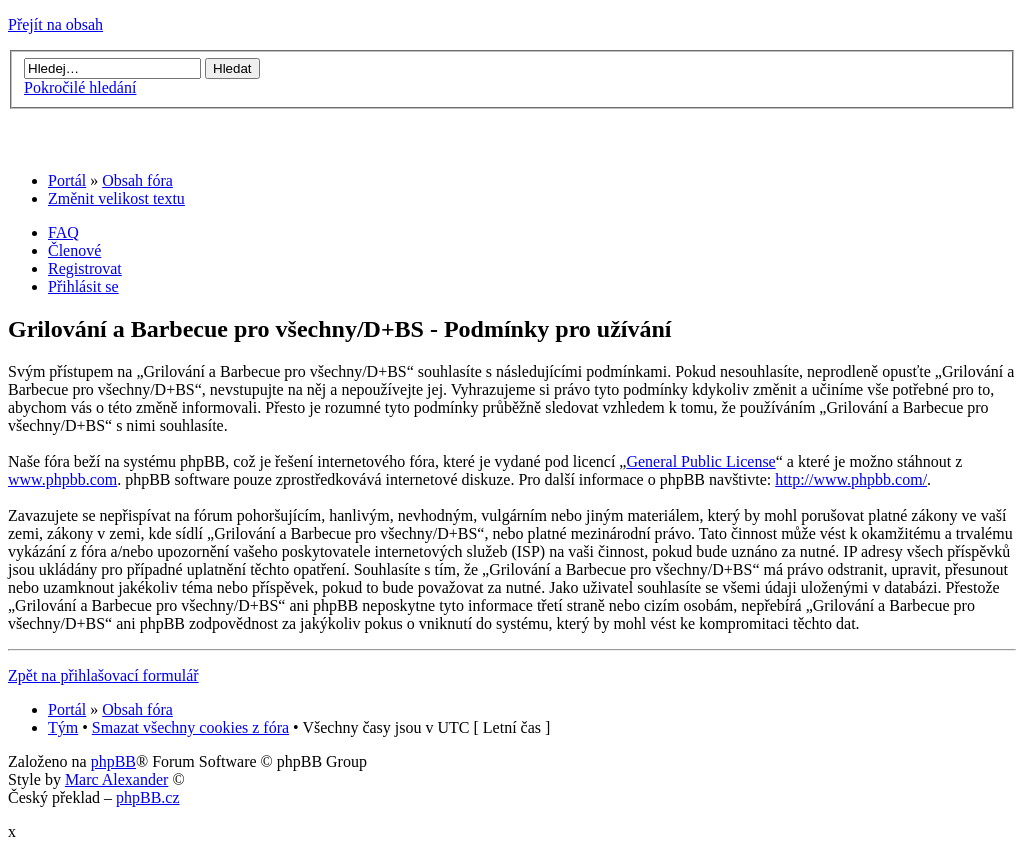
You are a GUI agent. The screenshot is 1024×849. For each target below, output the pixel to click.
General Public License (700, 461)
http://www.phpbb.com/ (851, 479)
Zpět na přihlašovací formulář (103, 675)
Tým (63, 727)
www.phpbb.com (62, 479)
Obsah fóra (137, 180)
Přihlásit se (83, 286)
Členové (74, 250)
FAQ (63, 232)
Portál (67, 180)
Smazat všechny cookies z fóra (190, 727)
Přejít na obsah (55, 24)
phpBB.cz (148, 797)
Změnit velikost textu (116, 198)
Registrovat (85, 268)
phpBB (113, 761)
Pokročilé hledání (80, 87)
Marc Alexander (117, 779)
